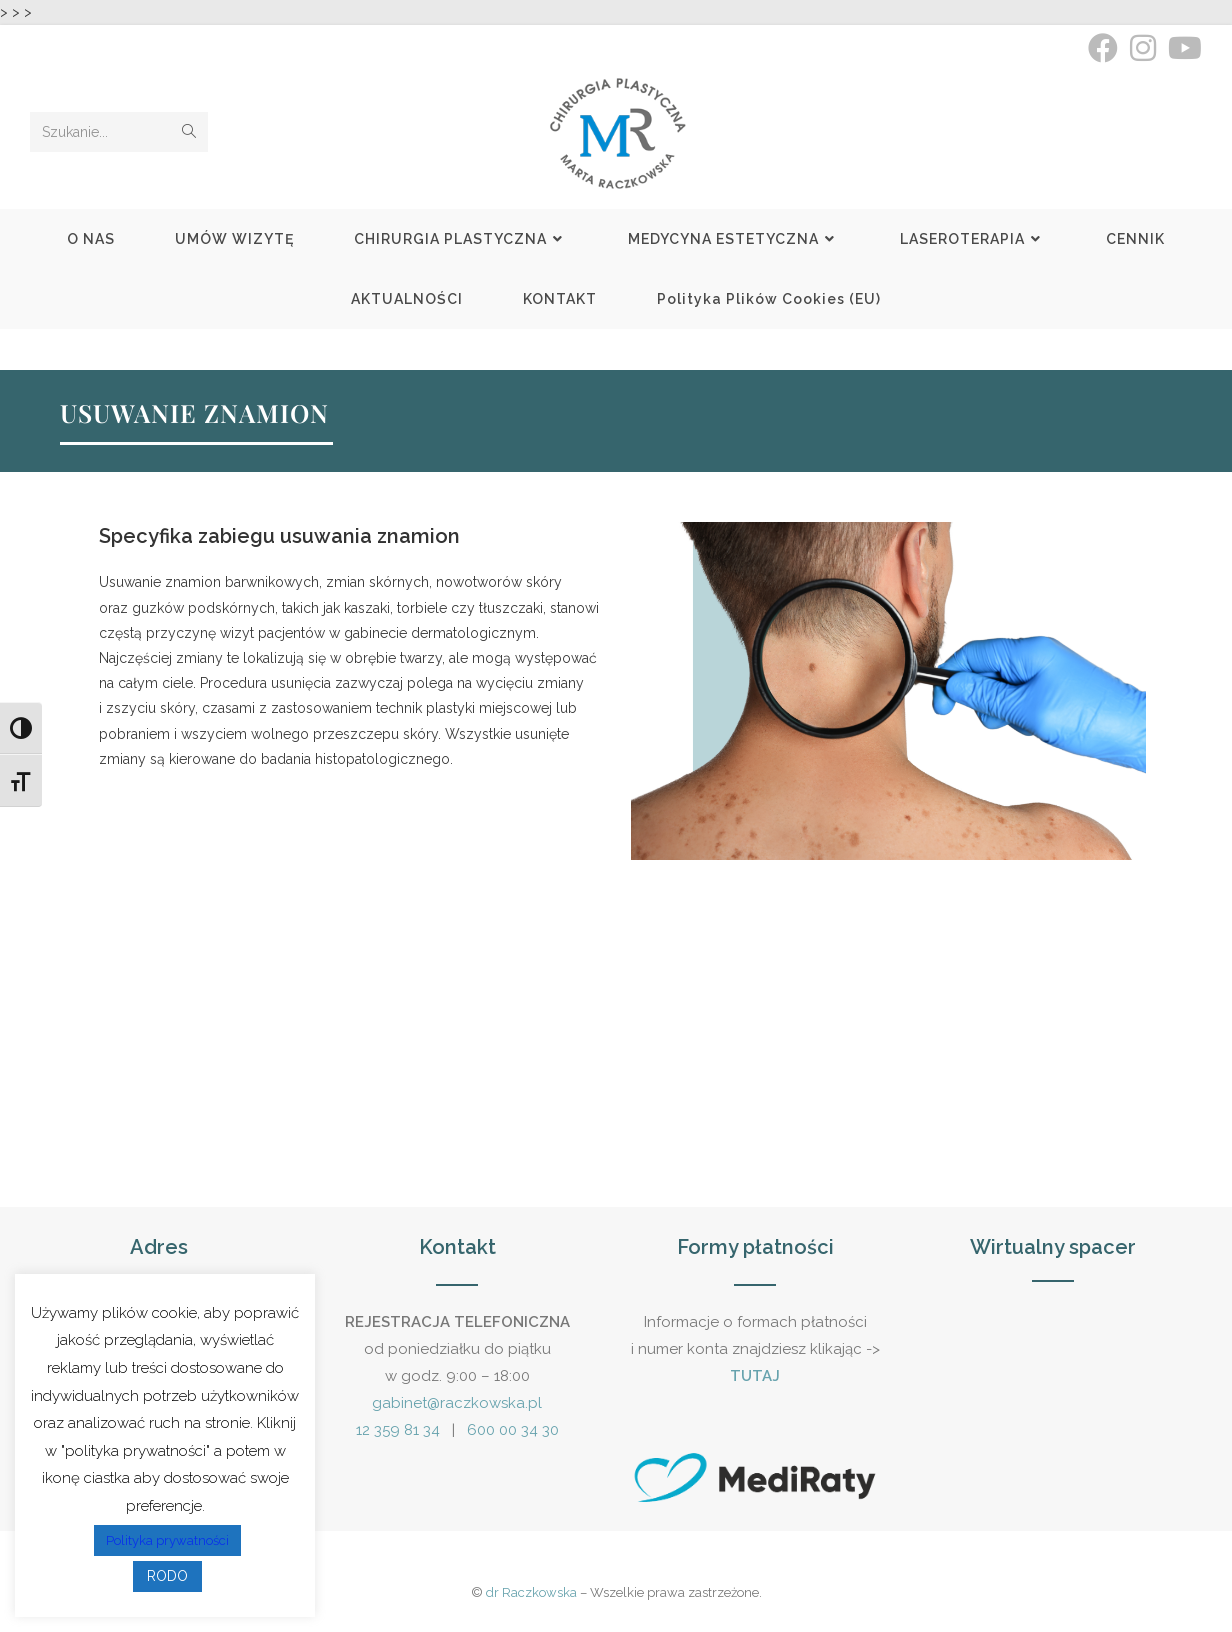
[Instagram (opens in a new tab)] (1143, 48)
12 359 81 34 (398, 1430)
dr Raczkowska (531, 1592)
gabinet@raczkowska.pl (457, 1403)
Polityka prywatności (167, 1540)
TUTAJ (755, 1376)
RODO (167, 1576)
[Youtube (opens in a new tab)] (1182, 48)
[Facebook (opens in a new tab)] (1103, 48)
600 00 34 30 (513, 1430)
